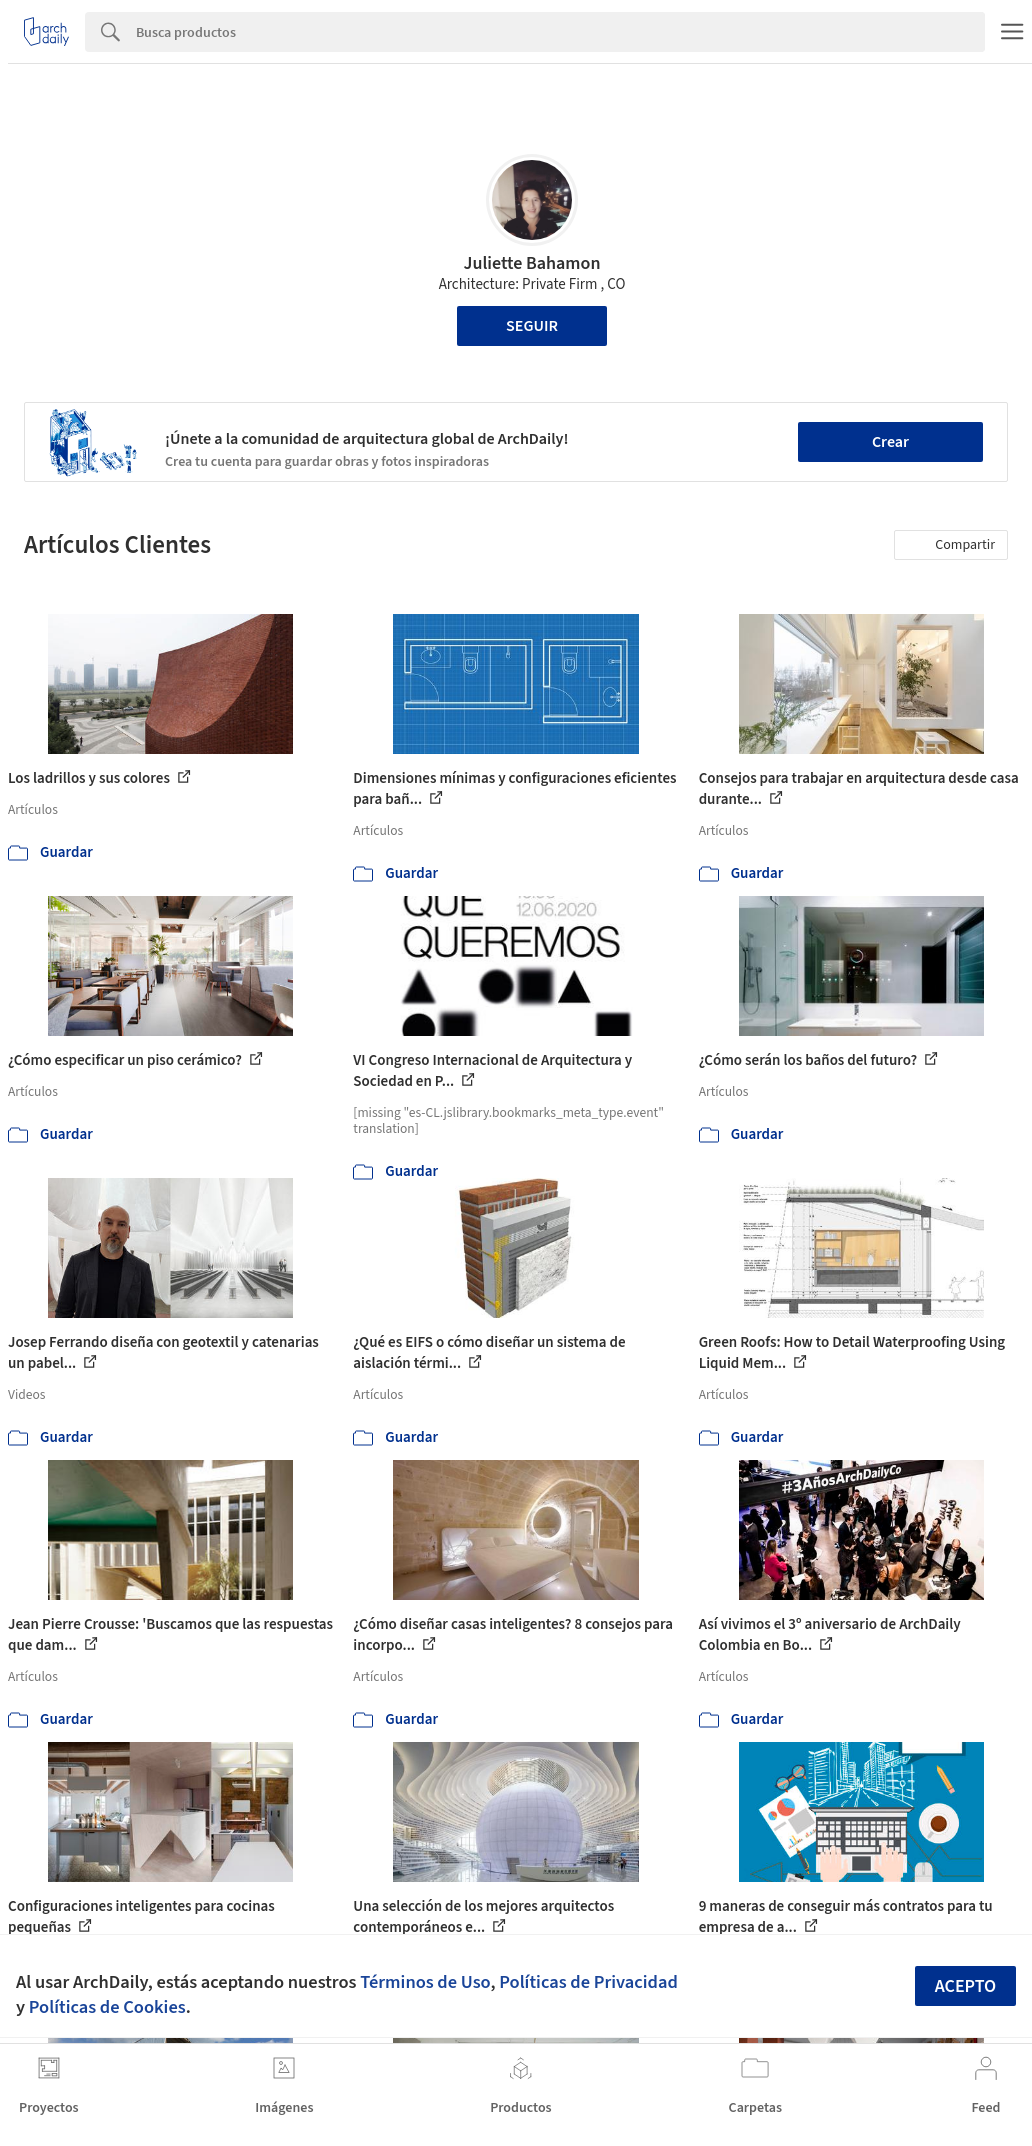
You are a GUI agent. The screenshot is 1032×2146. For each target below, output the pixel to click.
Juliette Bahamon (531, 263)
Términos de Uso (425, 1982)
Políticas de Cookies (107, 2007)
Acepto (966, 1986)
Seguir (532, 326)
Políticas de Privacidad (588, 1982)
